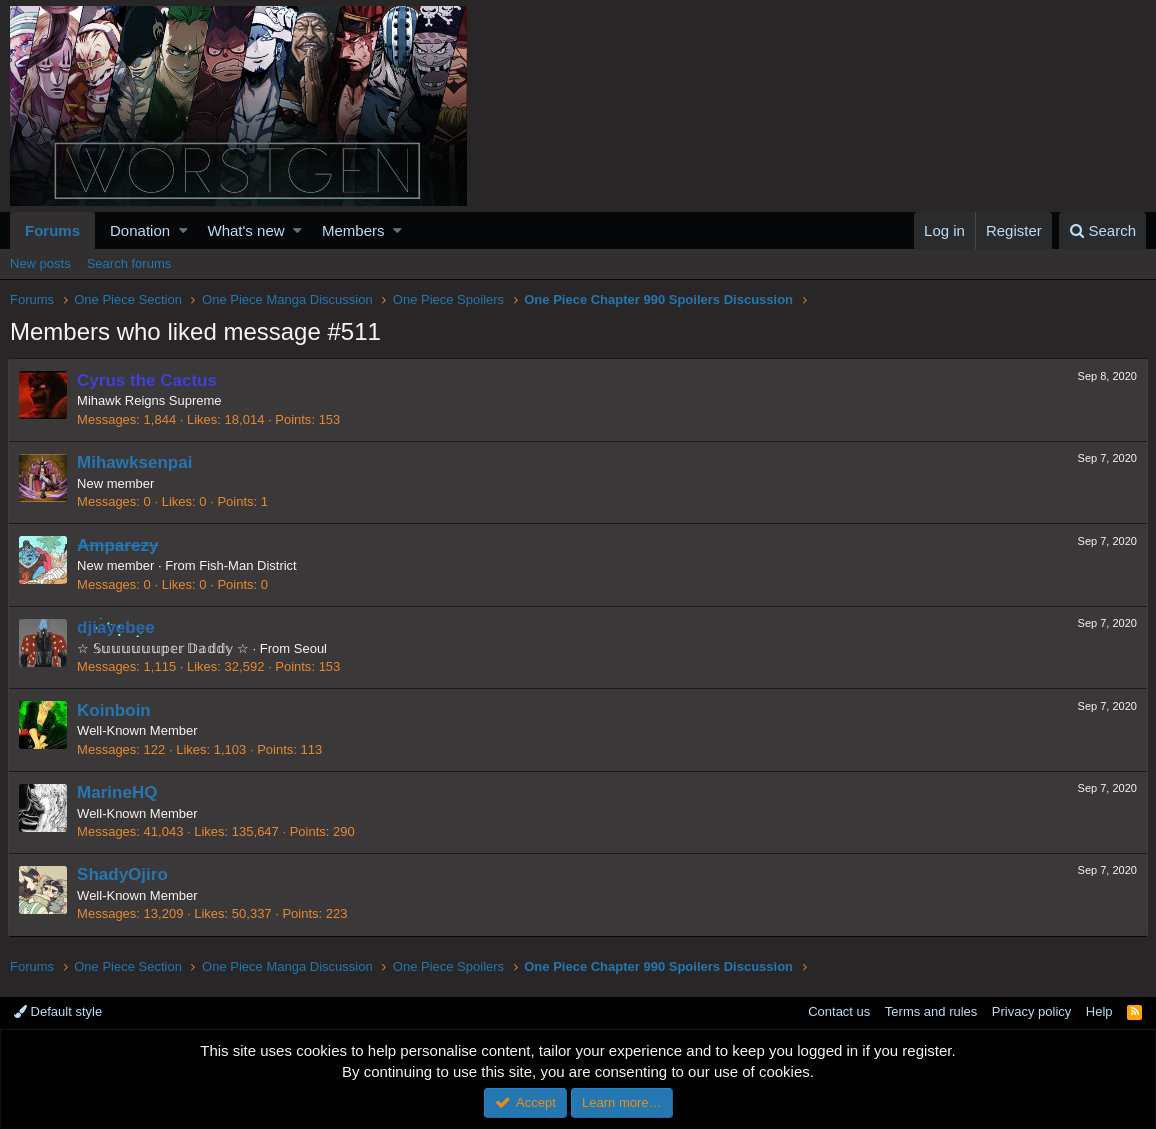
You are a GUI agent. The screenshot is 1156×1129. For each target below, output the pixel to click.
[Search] (1102, 230)
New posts (40, 263)
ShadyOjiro (124, 874)
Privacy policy (1031, 1011)
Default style (58, 1011)
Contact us (839, 1011)
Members (353, 230)
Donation (140, 230)
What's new (246, 230)
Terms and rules (931, 1011)
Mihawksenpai (136, 462)
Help (1099, 1011)
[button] (183, 230)
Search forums (129, 263)
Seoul (312, 648)
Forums (52, 230)
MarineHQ (119, 792)
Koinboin (116, 710)
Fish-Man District (250, 565)
